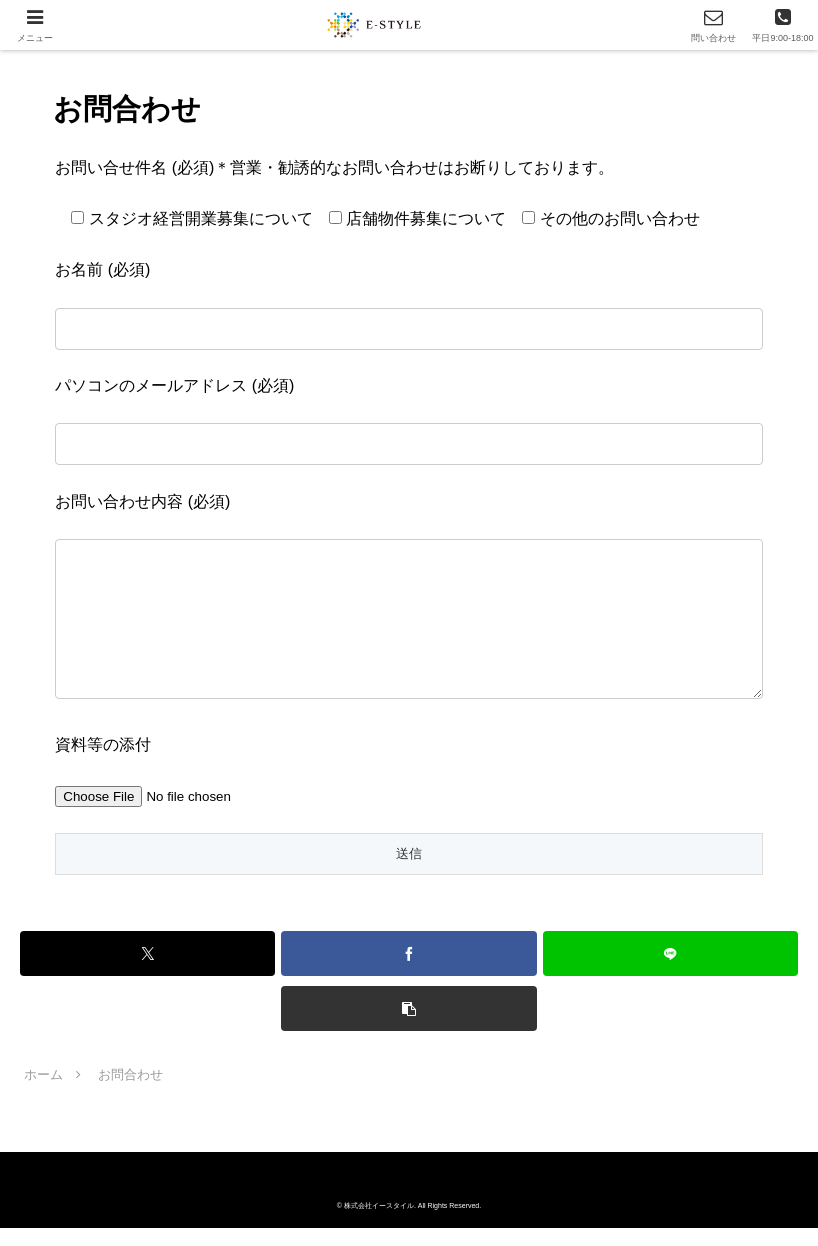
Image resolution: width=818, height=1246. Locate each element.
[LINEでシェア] (670, 971)
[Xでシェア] (147, 971)
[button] (408, 1026)
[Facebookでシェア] (408, 971)
